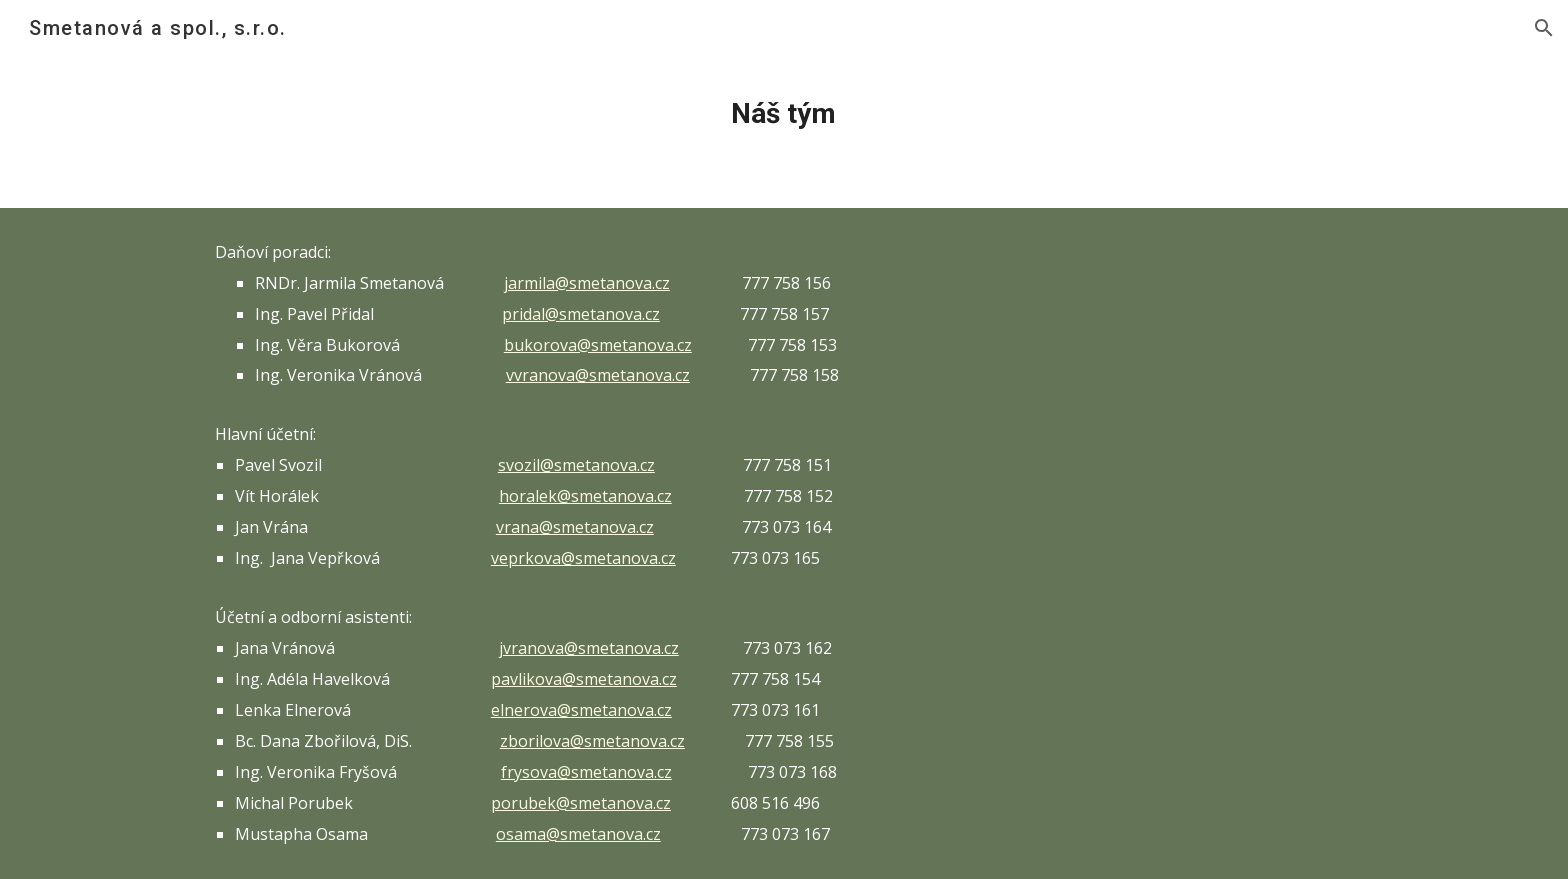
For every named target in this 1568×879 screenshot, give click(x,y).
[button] (1544, 28)
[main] (784, 114)
